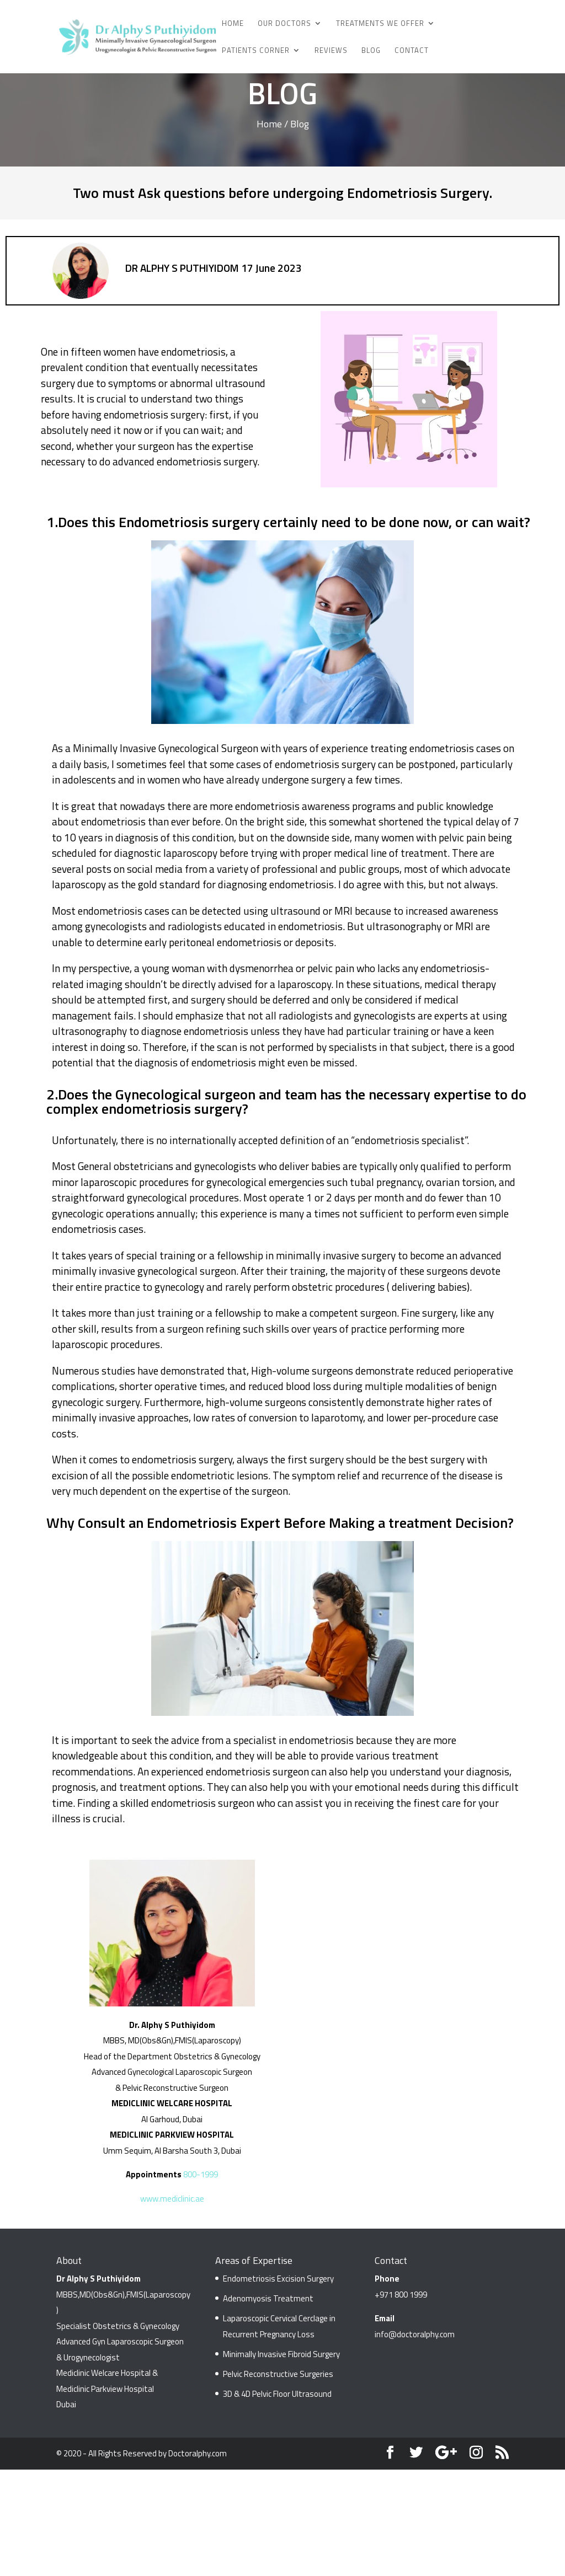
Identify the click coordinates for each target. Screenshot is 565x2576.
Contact (412, 51)
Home (233, 24)
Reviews (331, 51)
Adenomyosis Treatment (268, 2298)
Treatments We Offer (380, 24)
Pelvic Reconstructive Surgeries (278, 2374)
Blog (371, 51)
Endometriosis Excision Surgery (278, 2278)
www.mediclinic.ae (172, 2198)
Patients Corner (256, 51)
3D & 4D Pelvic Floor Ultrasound (277, 2393)
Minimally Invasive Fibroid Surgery (281, 2354)
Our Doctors (284, 24)
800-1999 (200, 2174)
